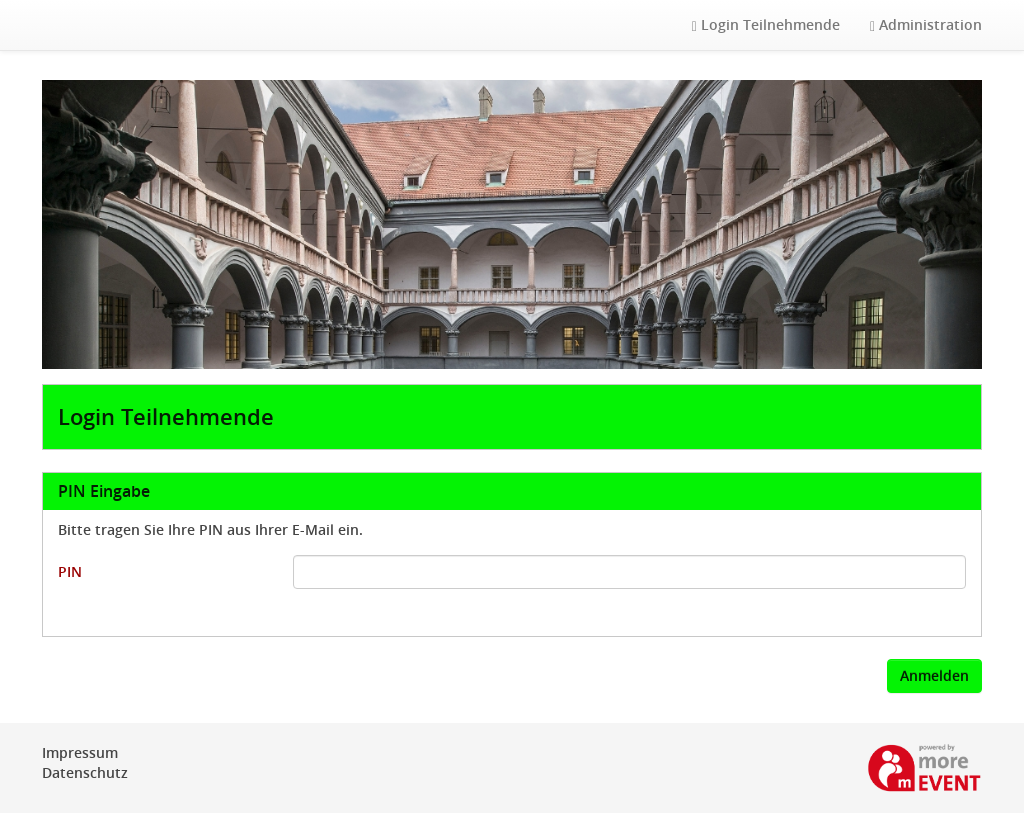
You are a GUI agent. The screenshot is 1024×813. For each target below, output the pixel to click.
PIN (70, 571)
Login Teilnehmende (766, 24)
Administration (926, 24)
